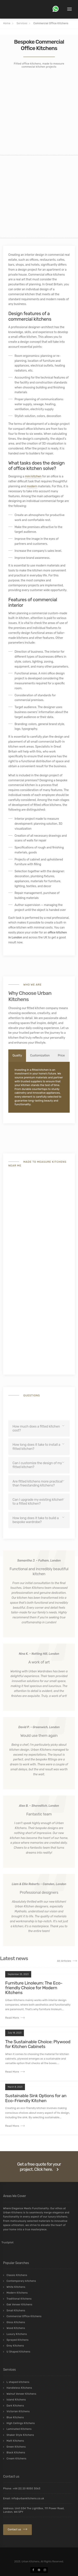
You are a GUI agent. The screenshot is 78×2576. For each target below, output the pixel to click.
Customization (40, 1055)
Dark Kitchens (15, 2405)
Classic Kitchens (17, 2275)
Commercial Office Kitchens (24, 2316)
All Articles (64, 1960)
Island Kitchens (16, 2399)
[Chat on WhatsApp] (55, 8)
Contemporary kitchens (21, 2281)
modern (32, 486)
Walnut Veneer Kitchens (21, 2393)
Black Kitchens (16, 2452)
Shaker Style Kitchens (20, 2435)
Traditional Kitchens (19, 2298)
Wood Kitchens (16, 2328)
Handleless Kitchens (19, 2387)
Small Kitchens (16, 2310)
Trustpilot (7, 2242)
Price (61, 1055)
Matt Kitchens (15, 2440)
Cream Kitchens (16, 2458)
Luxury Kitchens (17, 2334)
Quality (17, 1055)
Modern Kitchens (17, 2292)
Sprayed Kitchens (18, 2339)
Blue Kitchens (15, 2417)
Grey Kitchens (15, 2345)
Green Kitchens (16, 2446)
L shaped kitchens (18, 2382)
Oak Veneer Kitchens (19, 2304)
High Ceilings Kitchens (21, 2423)
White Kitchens (16, 2287)
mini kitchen (33, 476)
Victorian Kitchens (18, 2411)
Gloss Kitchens (16, 2322)
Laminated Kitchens (19, 2429)
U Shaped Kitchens (18, 2351)
